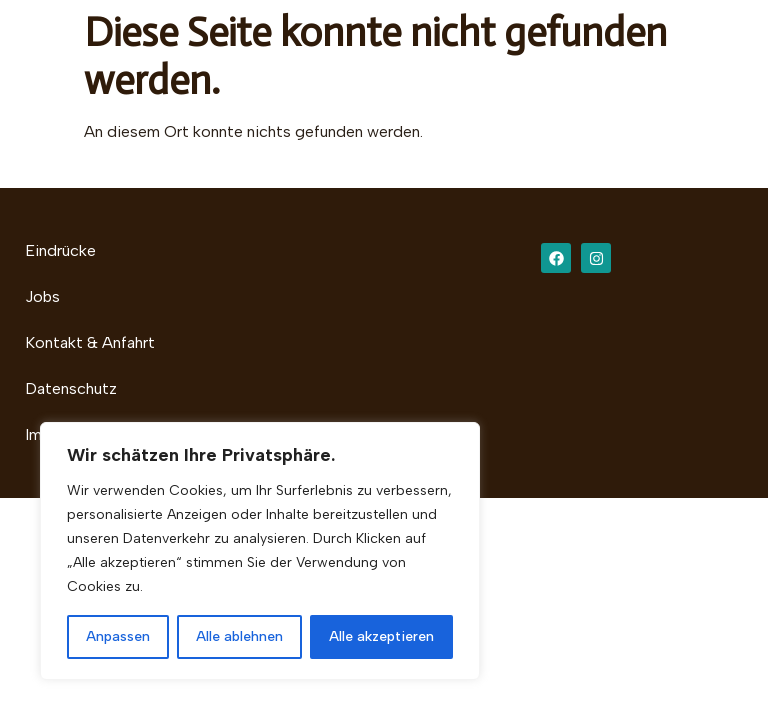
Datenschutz (71, 388)
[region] (260, 551)
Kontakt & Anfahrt (90, 342)
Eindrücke (60, 250)
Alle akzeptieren (381, 636)
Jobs (42, 296)
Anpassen (118, 636)
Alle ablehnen (239, 636)
